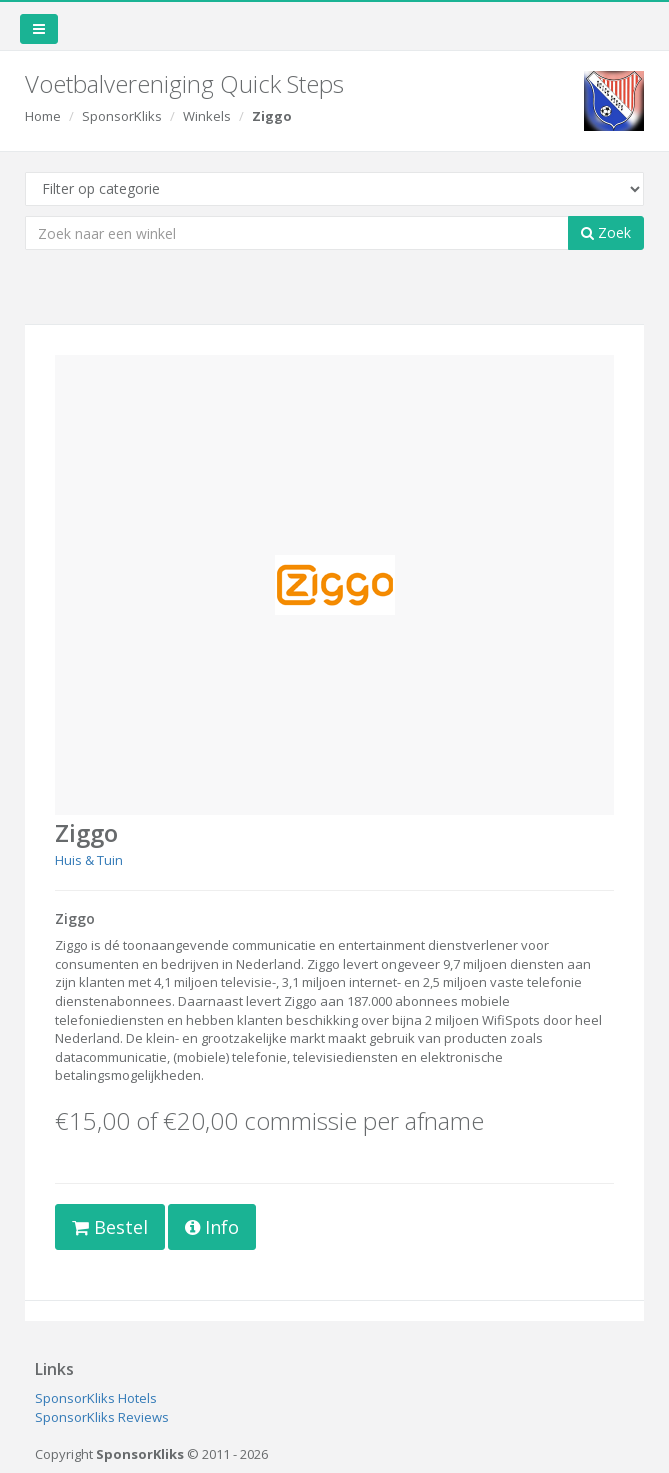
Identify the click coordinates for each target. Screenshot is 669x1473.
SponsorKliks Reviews (102, 1417)
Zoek (606, 232)
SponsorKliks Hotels (96, 1398)
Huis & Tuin (89, 860)
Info (212, 1227)
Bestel (110, 1227)
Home (43, 116)
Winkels (207, 116)
